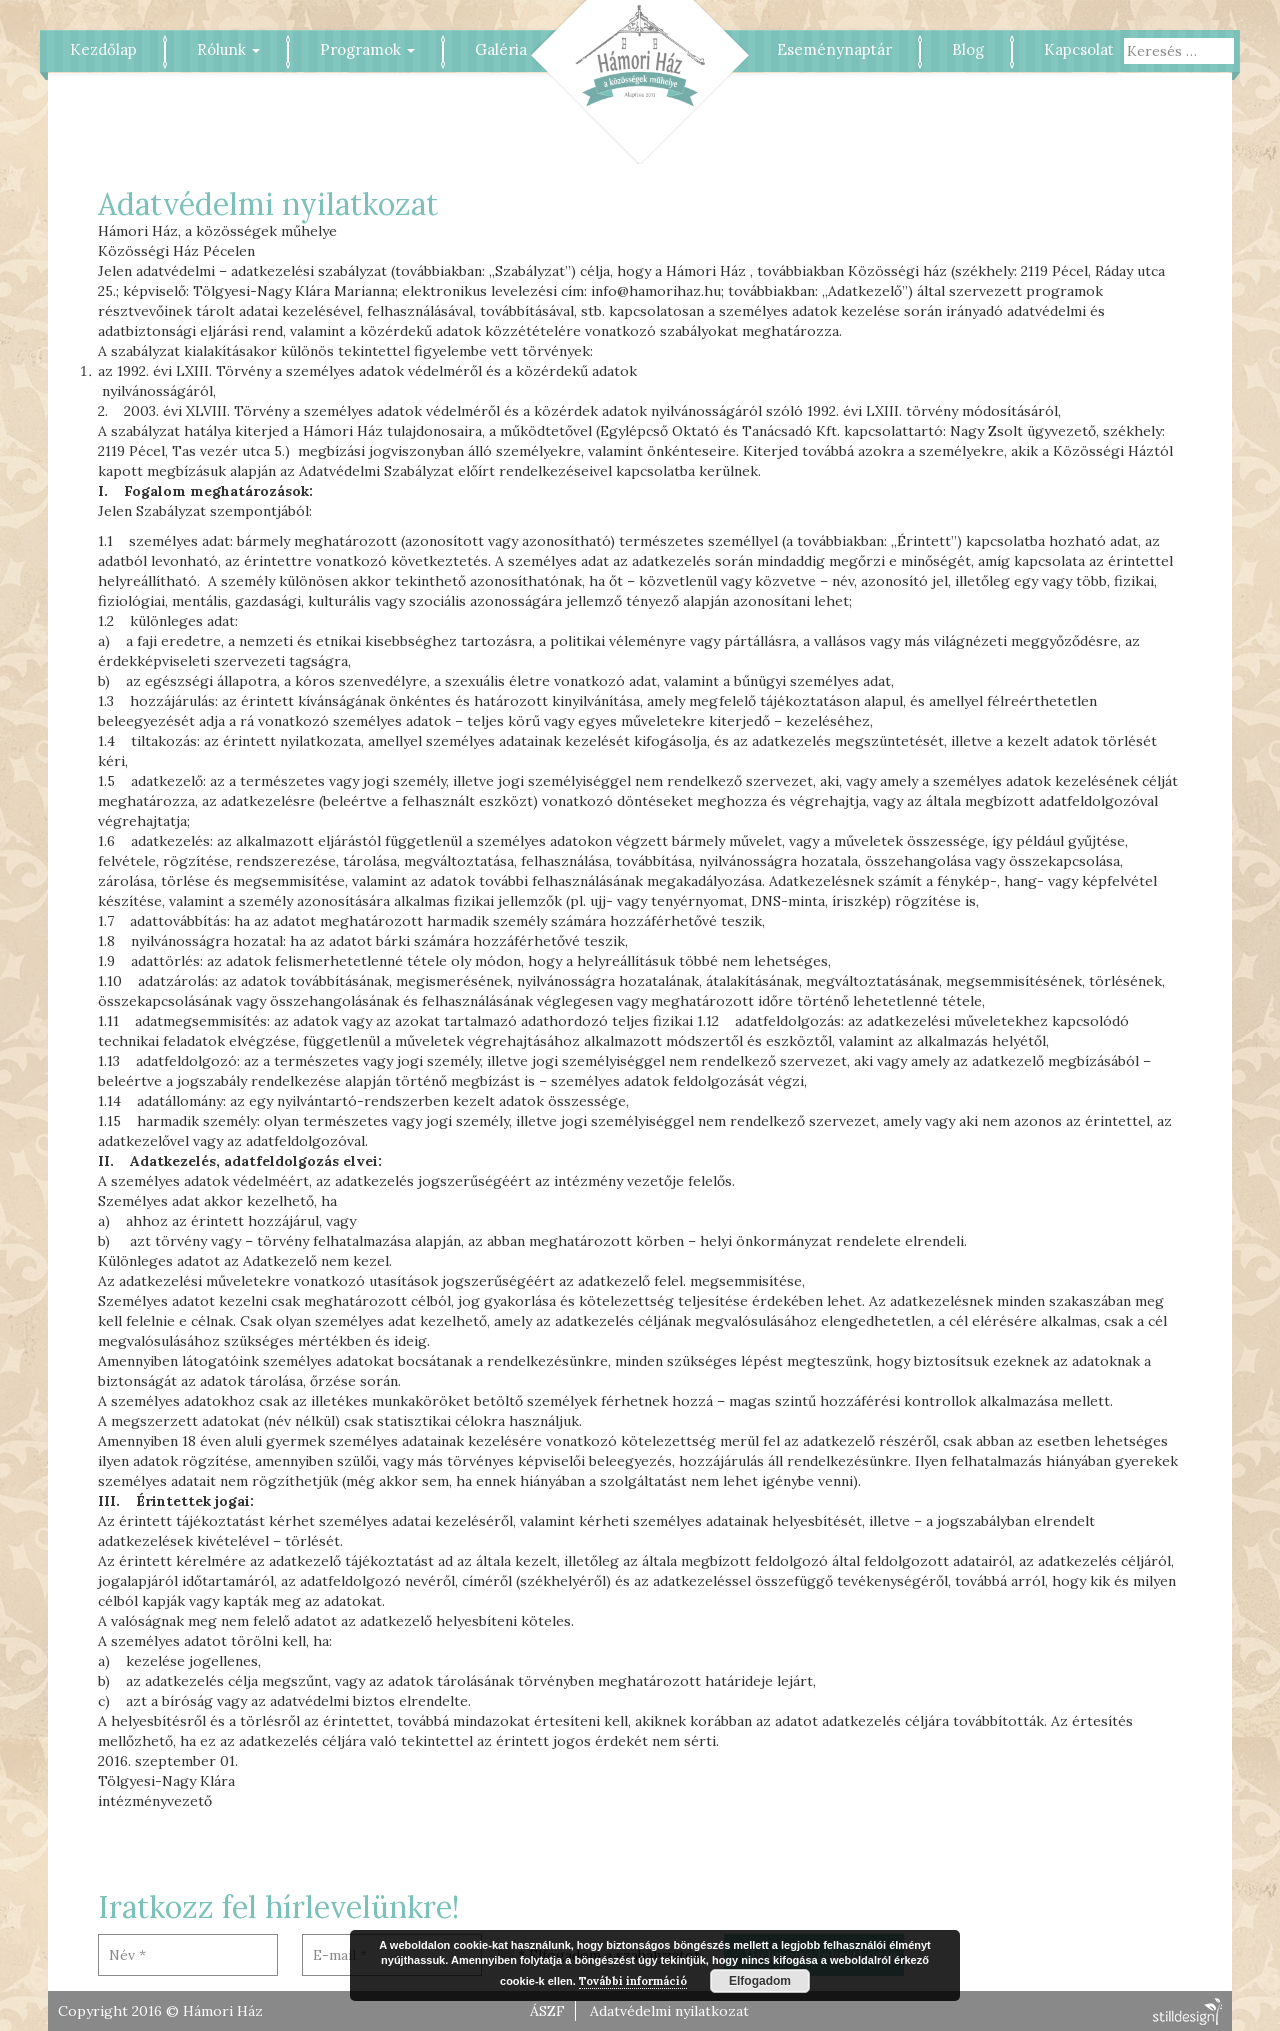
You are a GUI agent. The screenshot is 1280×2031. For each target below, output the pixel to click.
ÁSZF (547, 2011)
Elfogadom (760, 1981)
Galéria (501, 49)
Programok (367, 49)
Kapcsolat (1079, 49)
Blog (968, 49)
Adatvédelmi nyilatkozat (669, 2011)
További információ (633, 1981)
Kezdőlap (103, 49)
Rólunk (228, 49)
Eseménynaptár (834, 49)
